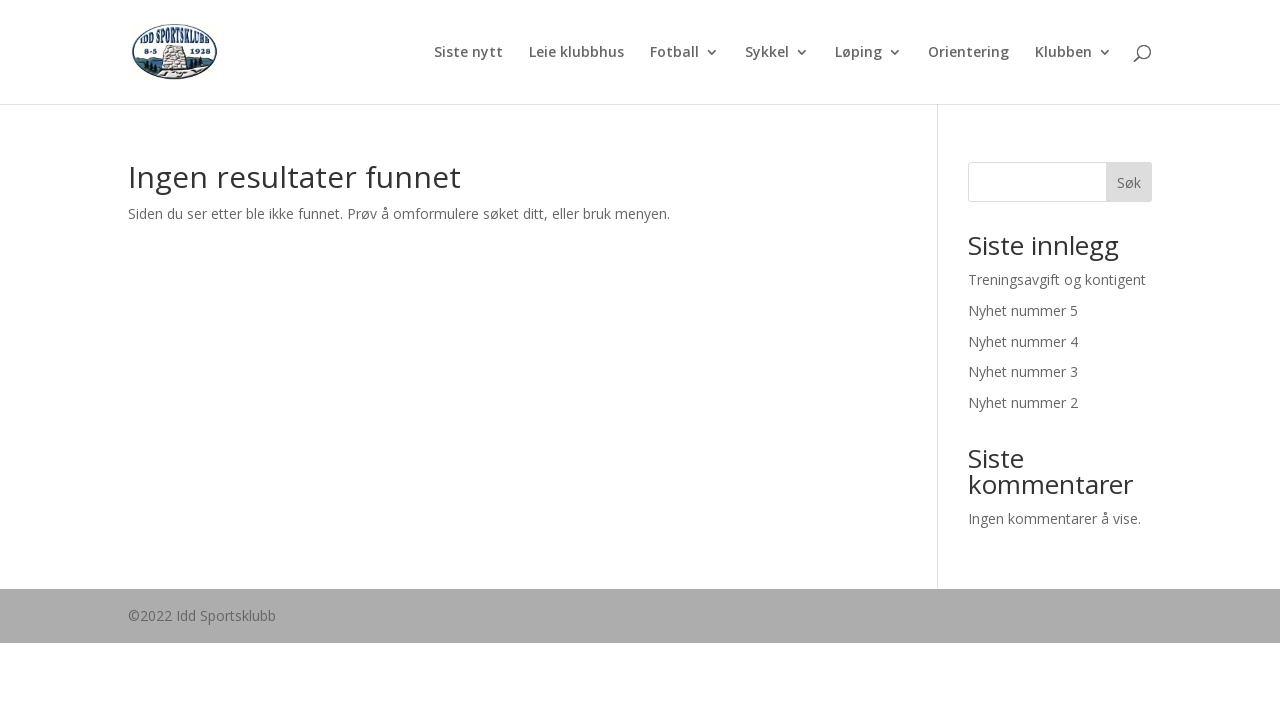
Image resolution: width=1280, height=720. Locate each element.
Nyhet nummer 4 (1023, 341)
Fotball (674, 53)
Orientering (968, 53)
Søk (1129, 182)
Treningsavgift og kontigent (1057, 279)
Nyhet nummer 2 (1023, 402)
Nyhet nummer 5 (1023, 310)
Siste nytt (468, 53)
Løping (858, 53)
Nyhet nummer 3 (1023, 371)
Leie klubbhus (576, 53)
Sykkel (767, 53)
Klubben (1063, 53)
